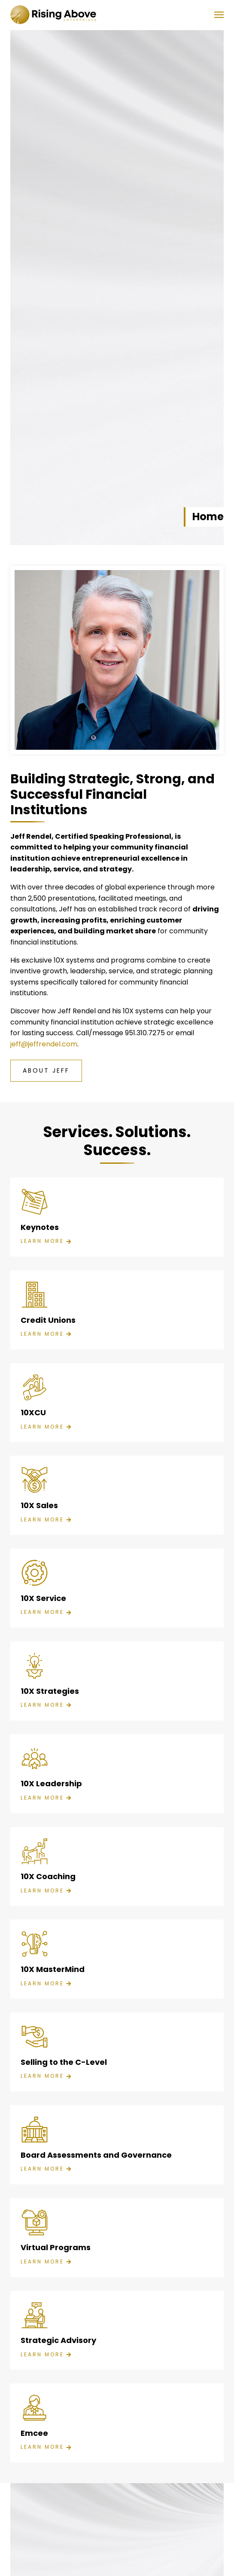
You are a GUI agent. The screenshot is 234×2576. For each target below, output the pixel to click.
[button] (219, 15)
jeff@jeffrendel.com (43, 1044)
